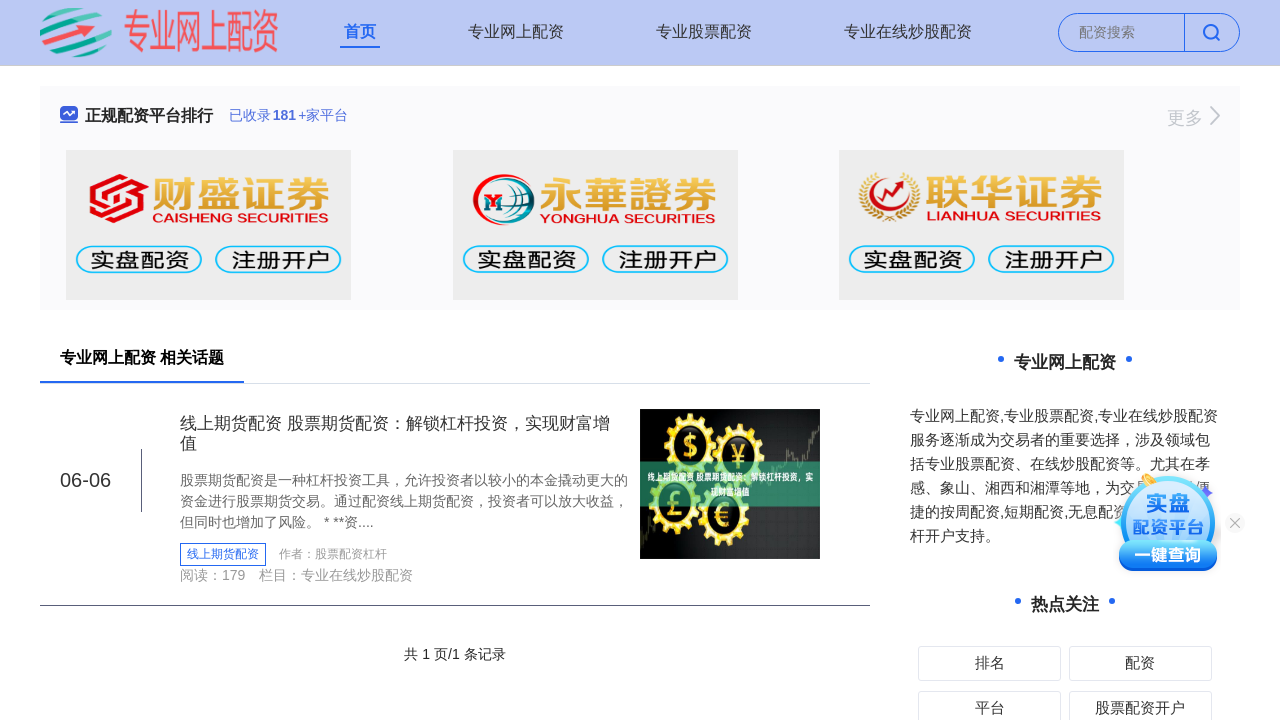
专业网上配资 (516, 31)
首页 (360, 31)
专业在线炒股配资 (908, 31)
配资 (1140, 662)
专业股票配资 (704, 31)
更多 (1193, 118)
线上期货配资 (223, 554)
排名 (990, 662)
